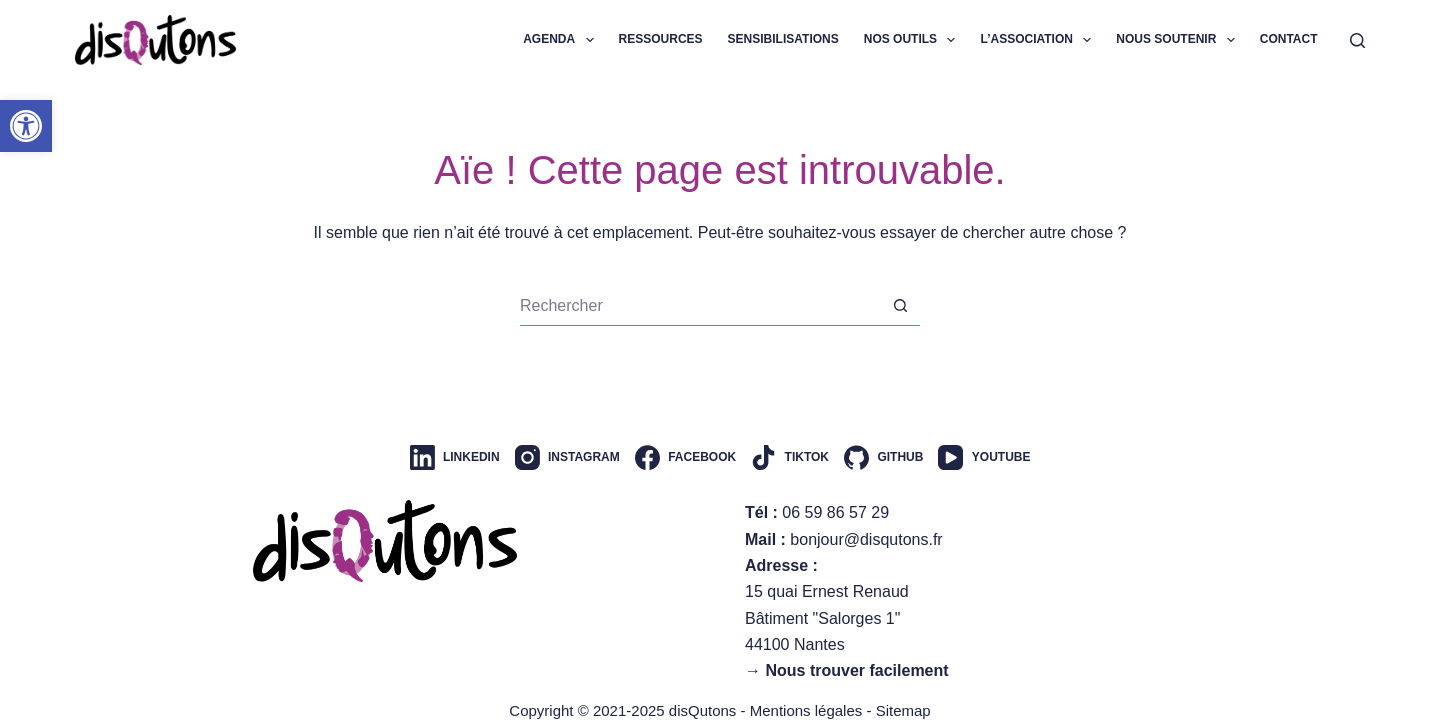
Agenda (562, 40)
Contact (1289, 39)
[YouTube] (984, 457)
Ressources (661, 39)
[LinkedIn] (455, 457)
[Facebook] (685, 457)
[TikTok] (790, 457)
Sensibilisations (783, 39)
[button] (26, 126)
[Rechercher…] (700, 306)
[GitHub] (883, 457)
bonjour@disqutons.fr (866, 539)
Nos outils (914, 40)
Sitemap (903, 710)
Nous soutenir (1179, 40)
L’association (1039, 40)
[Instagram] (567, 457)
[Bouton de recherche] (900, 306)
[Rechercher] (1357, 40)
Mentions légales (806, 710)
